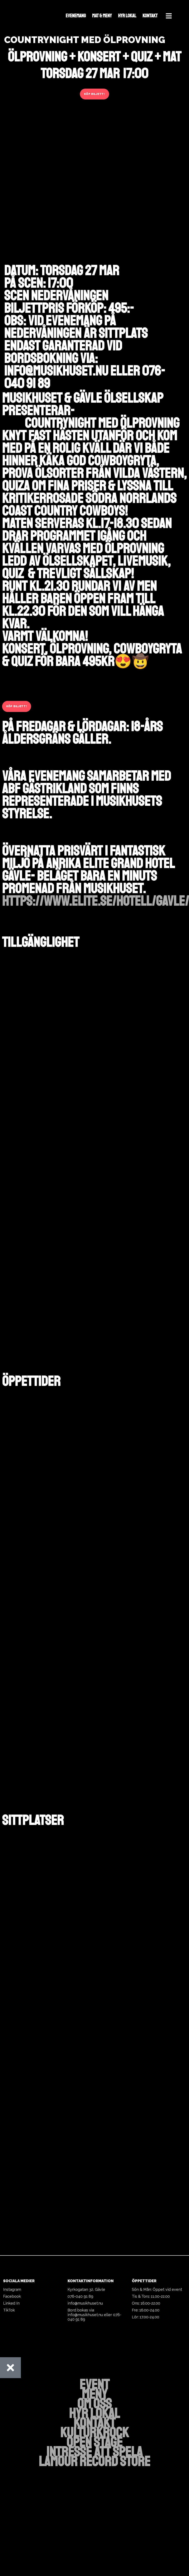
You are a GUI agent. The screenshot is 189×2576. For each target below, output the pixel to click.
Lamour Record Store (94, 2461)
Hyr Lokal (127, 16)
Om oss (94, 2404)
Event (94, 2384)
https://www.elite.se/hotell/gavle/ (95, 901)
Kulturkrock (94, 2432)
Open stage (94, 2442)
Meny (94, 2394)
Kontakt (150, 16)
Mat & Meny (102, 16)
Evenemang (76, 16)
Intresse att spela (94, 2452)
